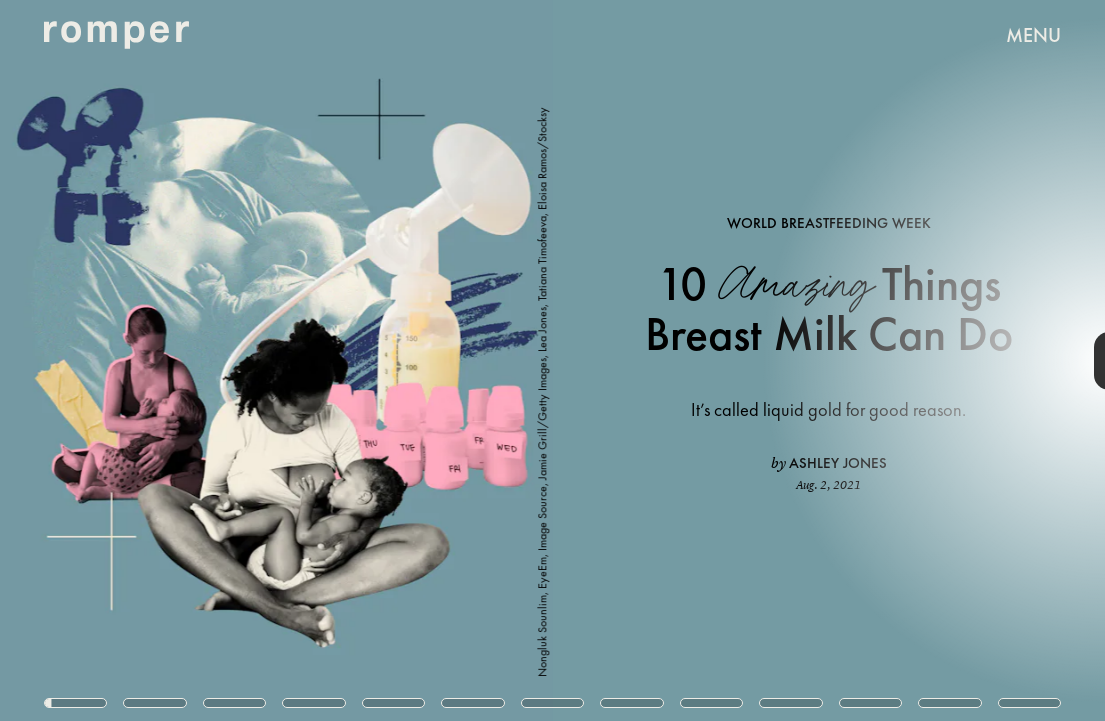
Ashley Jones (838, 463)
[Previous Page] (182, 360)
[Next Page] (735, 360)
